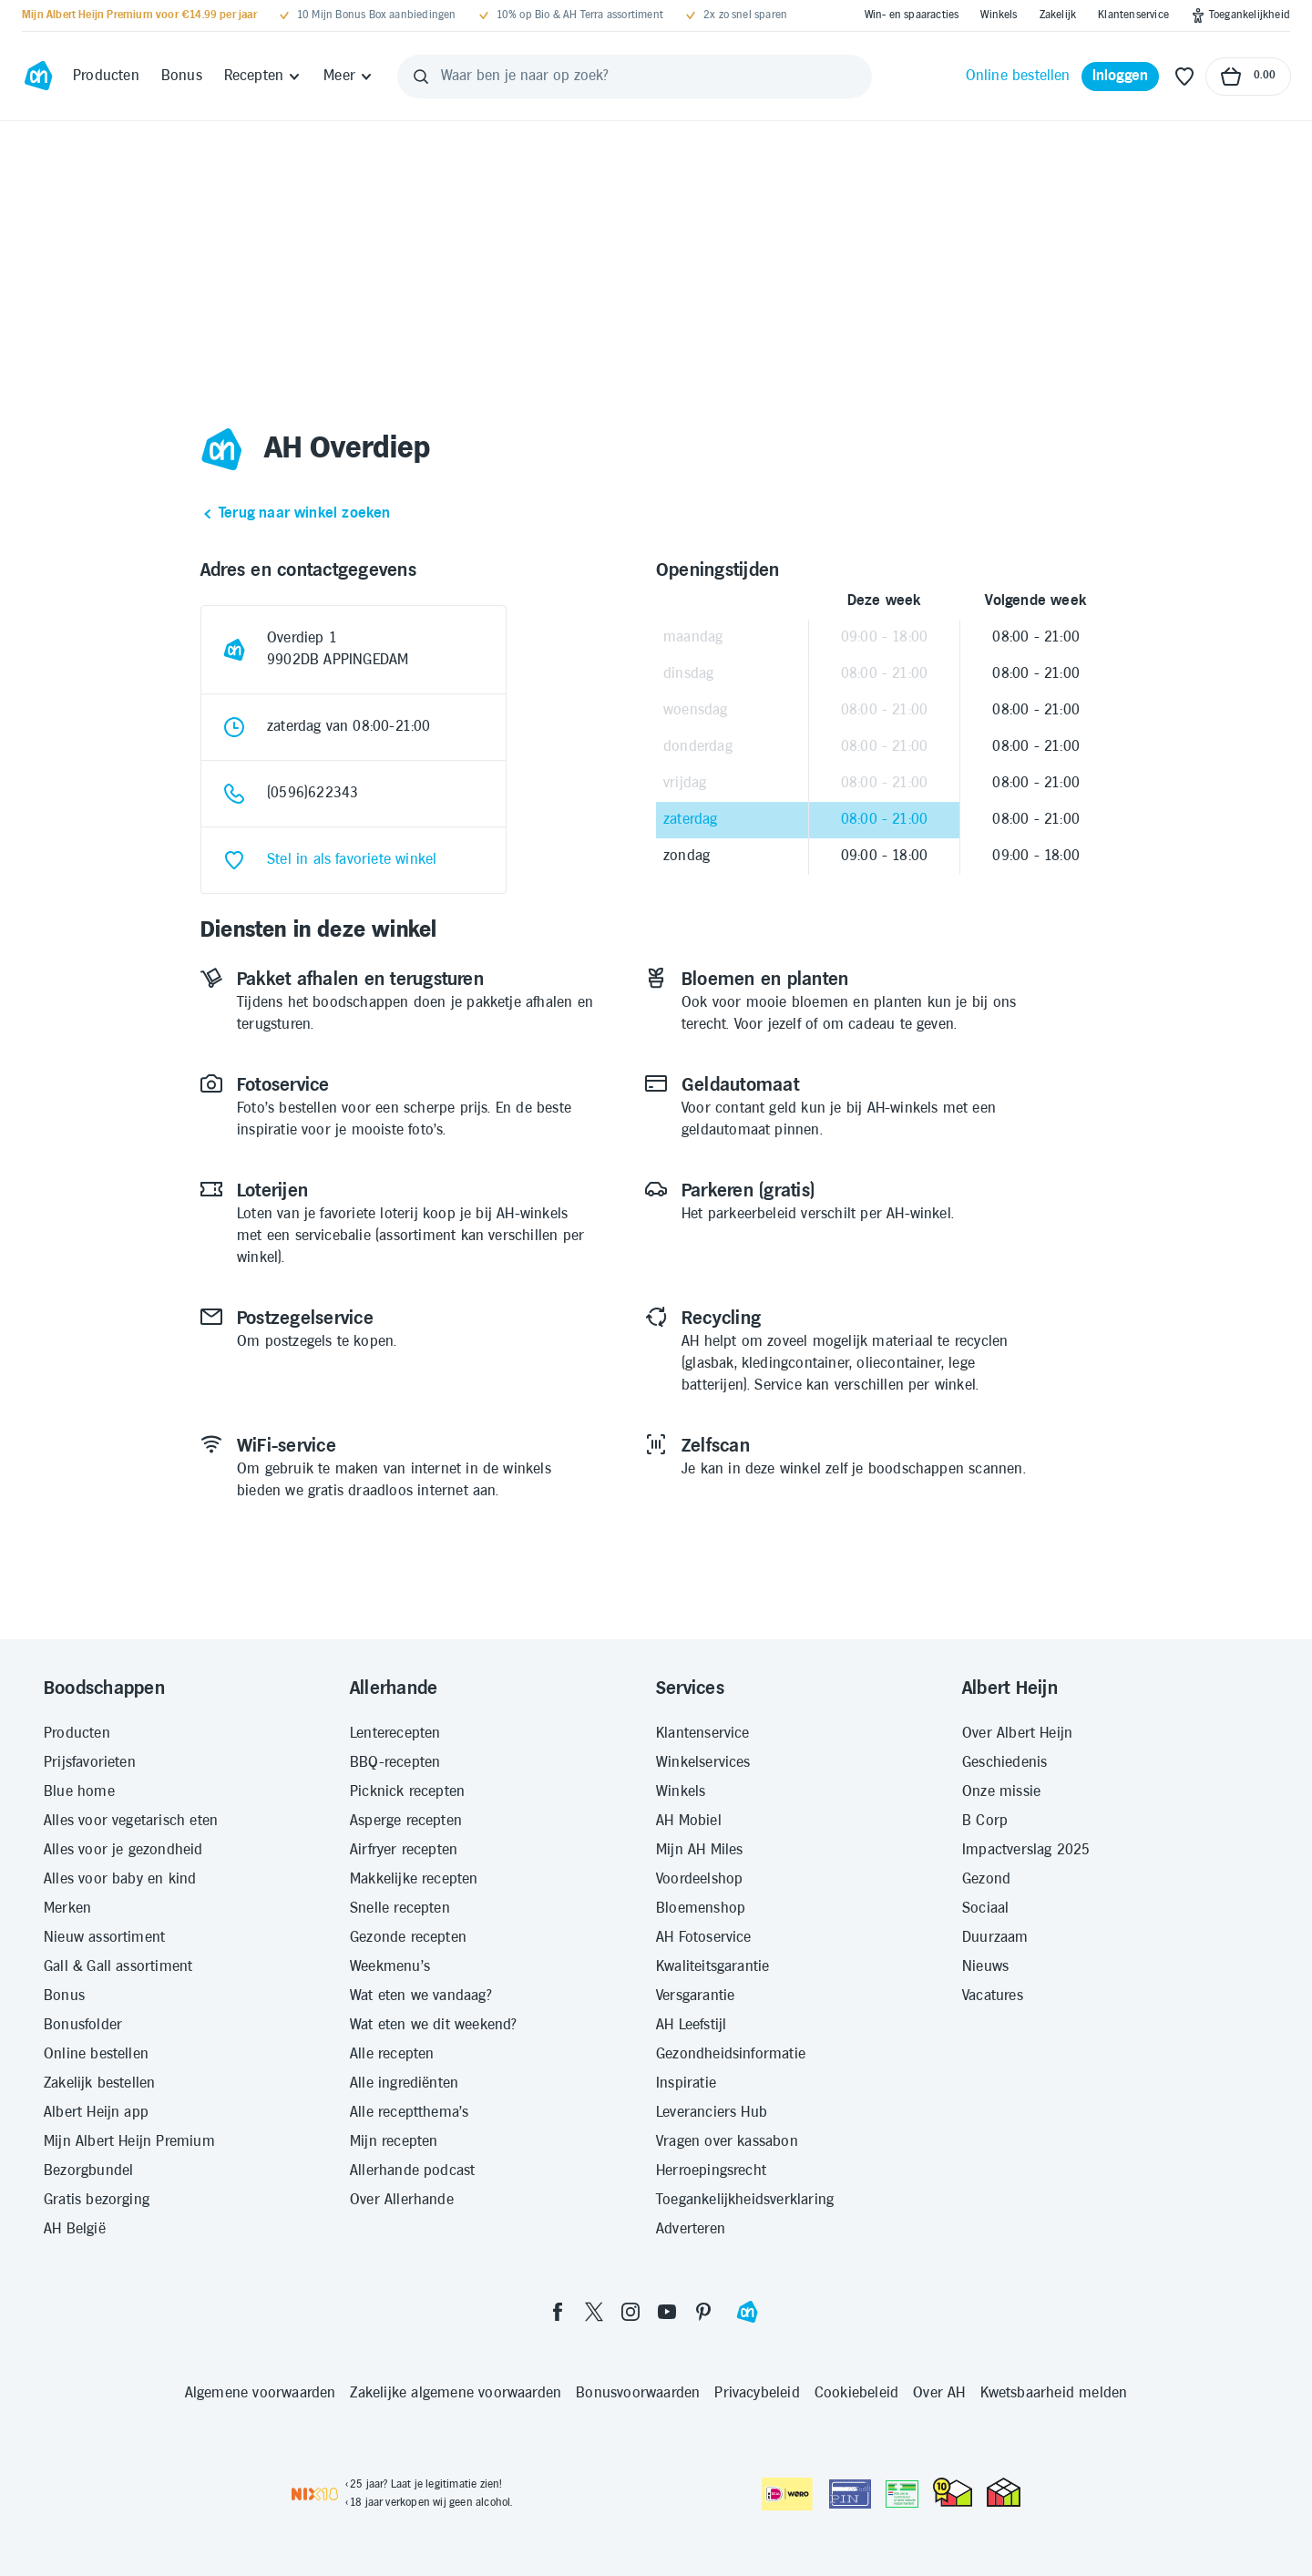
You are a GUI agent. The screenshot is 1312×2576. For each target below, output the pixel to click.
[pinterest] (703, 2312)
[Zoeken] (421, 76)
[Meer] (348, 76)
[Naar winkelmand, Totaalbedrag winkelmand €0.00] (1248, 76)
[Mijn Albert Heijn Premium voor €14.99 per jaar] (139, 15)
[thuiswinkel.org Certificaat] (952, 2492)
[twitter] (594, 2312)
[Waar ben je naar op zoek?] (634, 76)
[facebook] (558, 2312)
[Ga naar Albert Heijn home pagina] (38, 76)
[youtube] (667, 2312)
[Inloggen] (1120, 76)
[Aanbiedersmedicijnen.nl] (902, 2494)
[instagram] (630, 2312)
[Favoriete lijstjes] (1184, 76)
